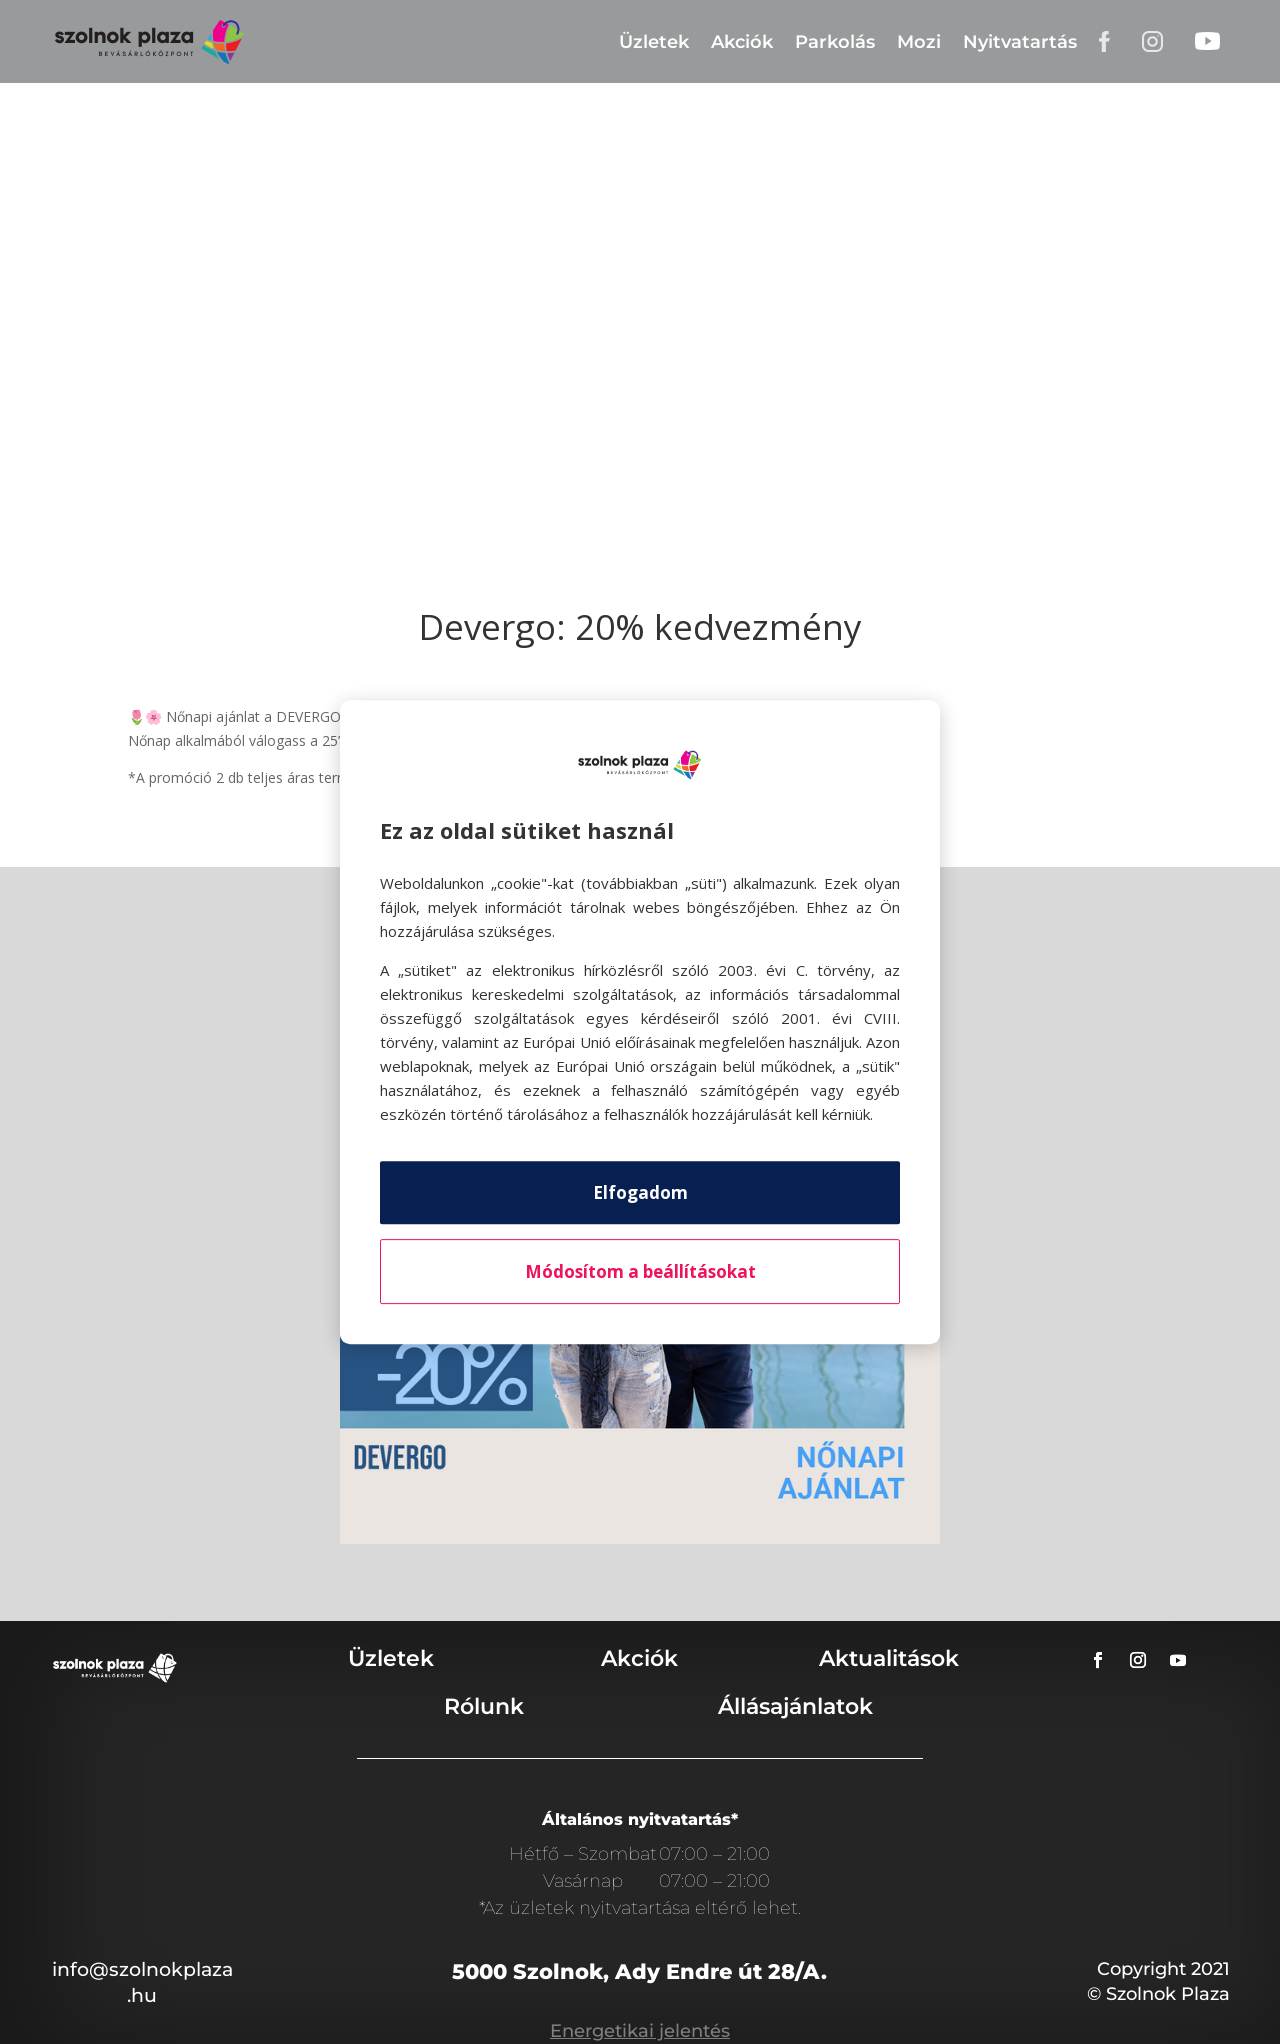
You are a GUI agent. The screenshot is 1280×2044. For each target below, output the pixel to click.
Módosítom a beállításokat (640, 1271)
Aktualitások (889, 1658)
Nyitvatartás (1020, 42)
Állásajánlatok (795, 1706)
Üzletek (654, 42)
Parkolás (835, 42)
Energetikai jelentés (640, 2031)
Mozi (919, 42)
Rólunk (484, 1706)
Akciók (742, 42)
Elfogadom (640, 1192)
